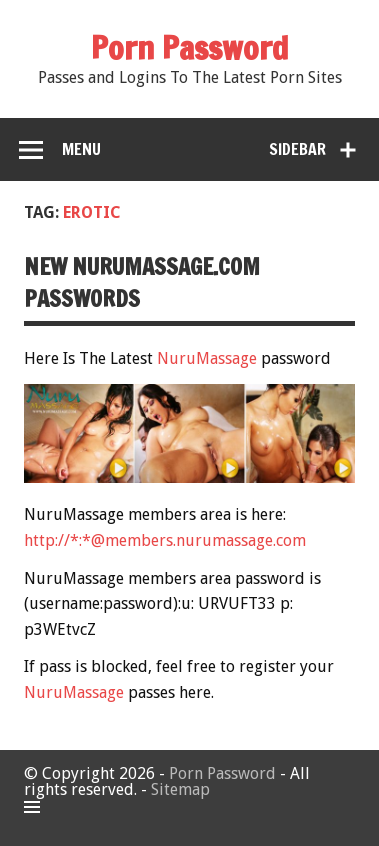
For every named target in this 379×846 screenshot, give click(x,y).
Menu (81, 149)
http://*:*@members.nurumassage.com (165, 540)
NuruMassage (207, 358)
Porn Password (222, 773)
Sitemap (180, 789)
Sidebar (297, 149)
